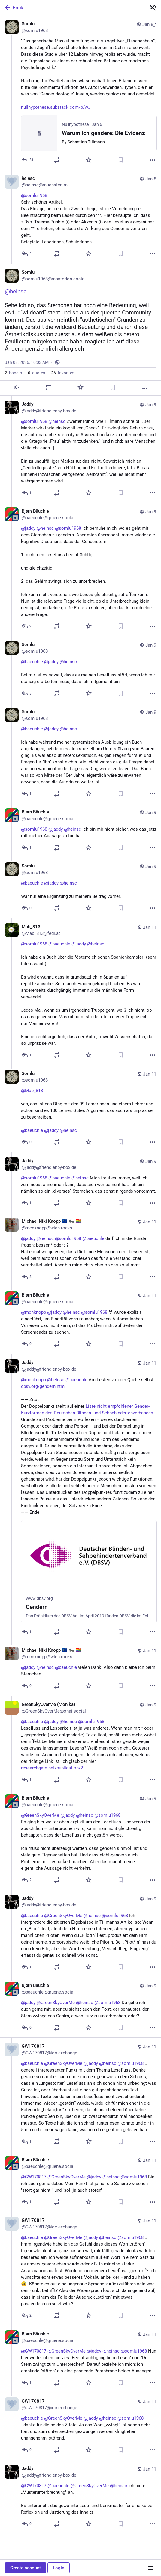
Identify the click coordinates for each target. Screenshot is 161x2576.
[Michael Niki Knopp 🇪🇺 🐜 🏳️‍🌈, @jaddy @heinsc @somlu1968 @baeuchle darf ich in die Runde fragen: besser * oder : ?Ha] (80, 1250)
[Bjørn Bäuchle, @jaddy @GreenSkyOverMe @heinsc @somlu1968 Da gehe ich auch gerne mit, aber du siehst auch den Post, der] (80, 2007)
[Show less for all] (153, 7)
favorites (62, 373)
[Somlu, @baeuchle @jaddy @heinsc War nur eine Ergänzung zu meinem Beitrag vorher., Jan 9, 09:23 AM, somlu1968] (80, 887)
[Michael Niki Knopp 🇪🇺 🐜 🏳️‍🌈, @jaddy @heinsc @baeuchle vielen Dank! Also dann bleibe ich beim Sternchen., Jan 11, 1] (80, 1669)
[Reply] (28, 160)
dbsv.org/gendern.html (43, 1386)
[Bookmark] (120, 160)
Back (13, 7)
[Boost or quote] (56, 160)
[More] (152, 160)
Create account (25, 2568)
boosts (13, 373)
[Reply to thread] (27, 253)
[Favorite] (88, 160)
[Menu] (150, 2568)
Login (58, 2568)
